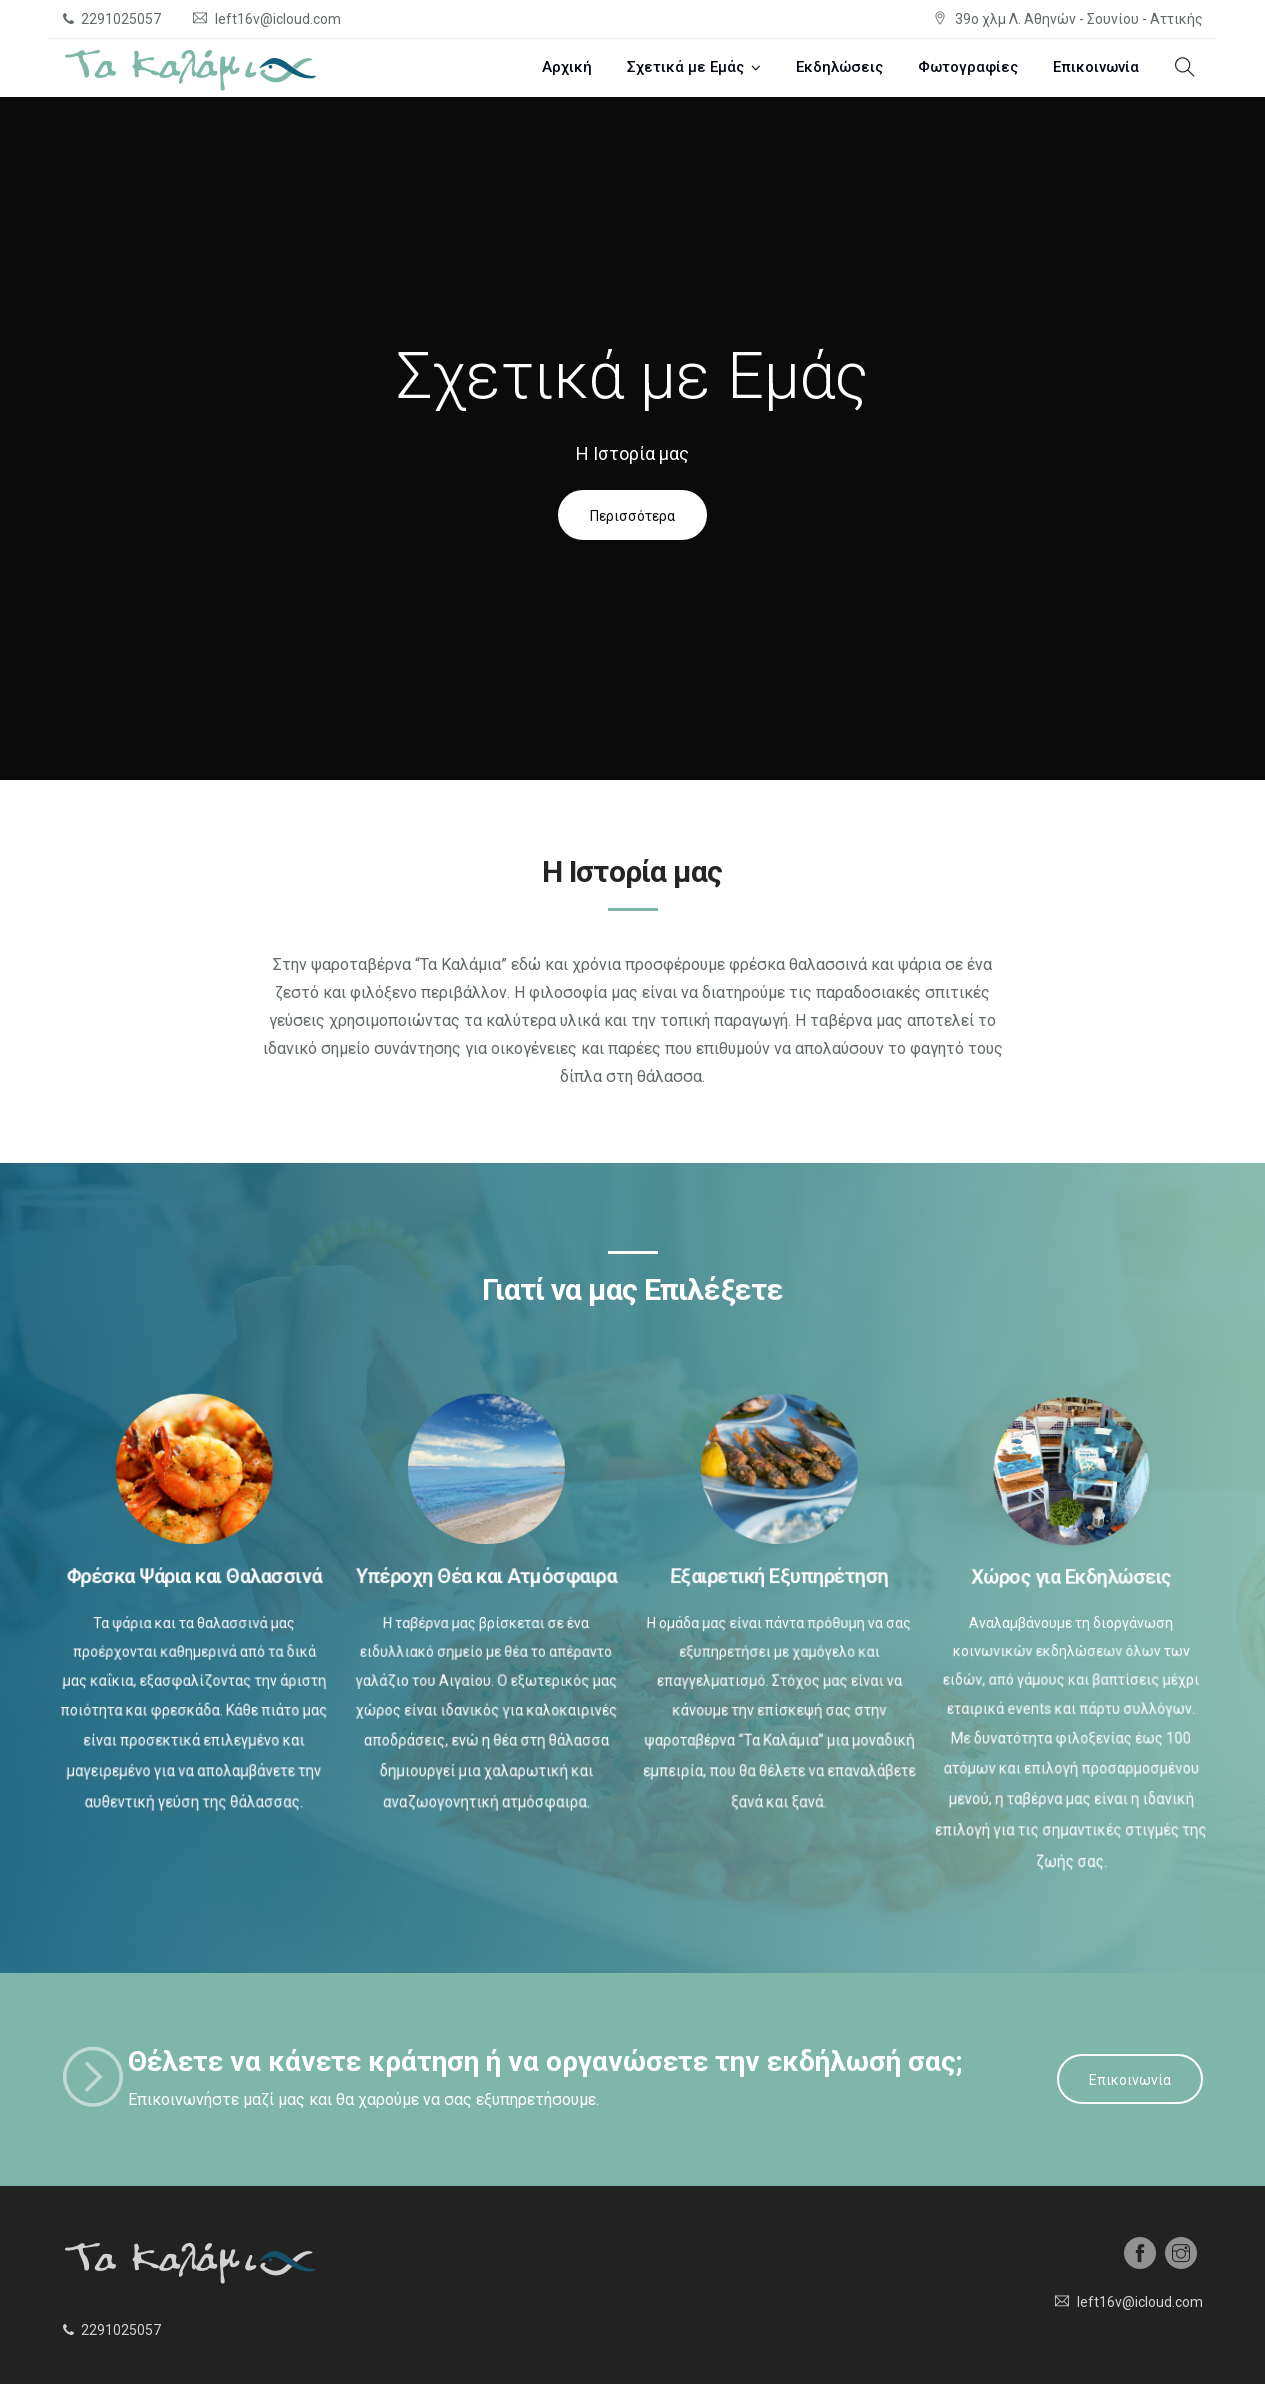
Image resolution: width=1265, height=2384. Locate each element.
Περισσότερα (632, 516)
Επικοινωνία (1096, 67)
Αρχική (567, 67)
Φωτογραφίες (968, 67)
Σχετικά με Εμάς (685, 67)
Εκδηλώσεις (839, 67)
